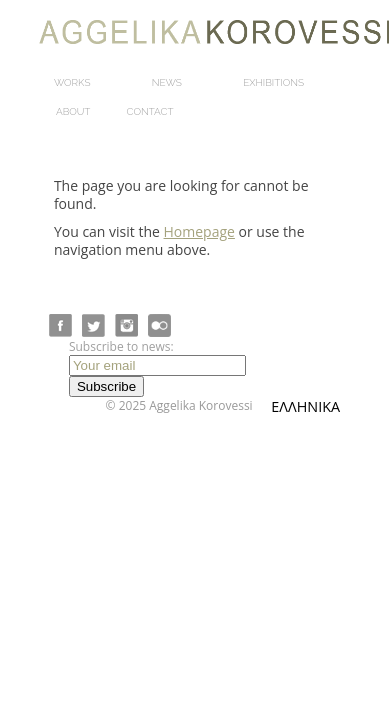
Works (72, 82)
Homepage (199, 231)
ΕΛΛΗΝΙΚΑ (305, 406)
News (167, 82)
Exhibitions (273, 82)
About (73, 111)
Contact (150, 111)
